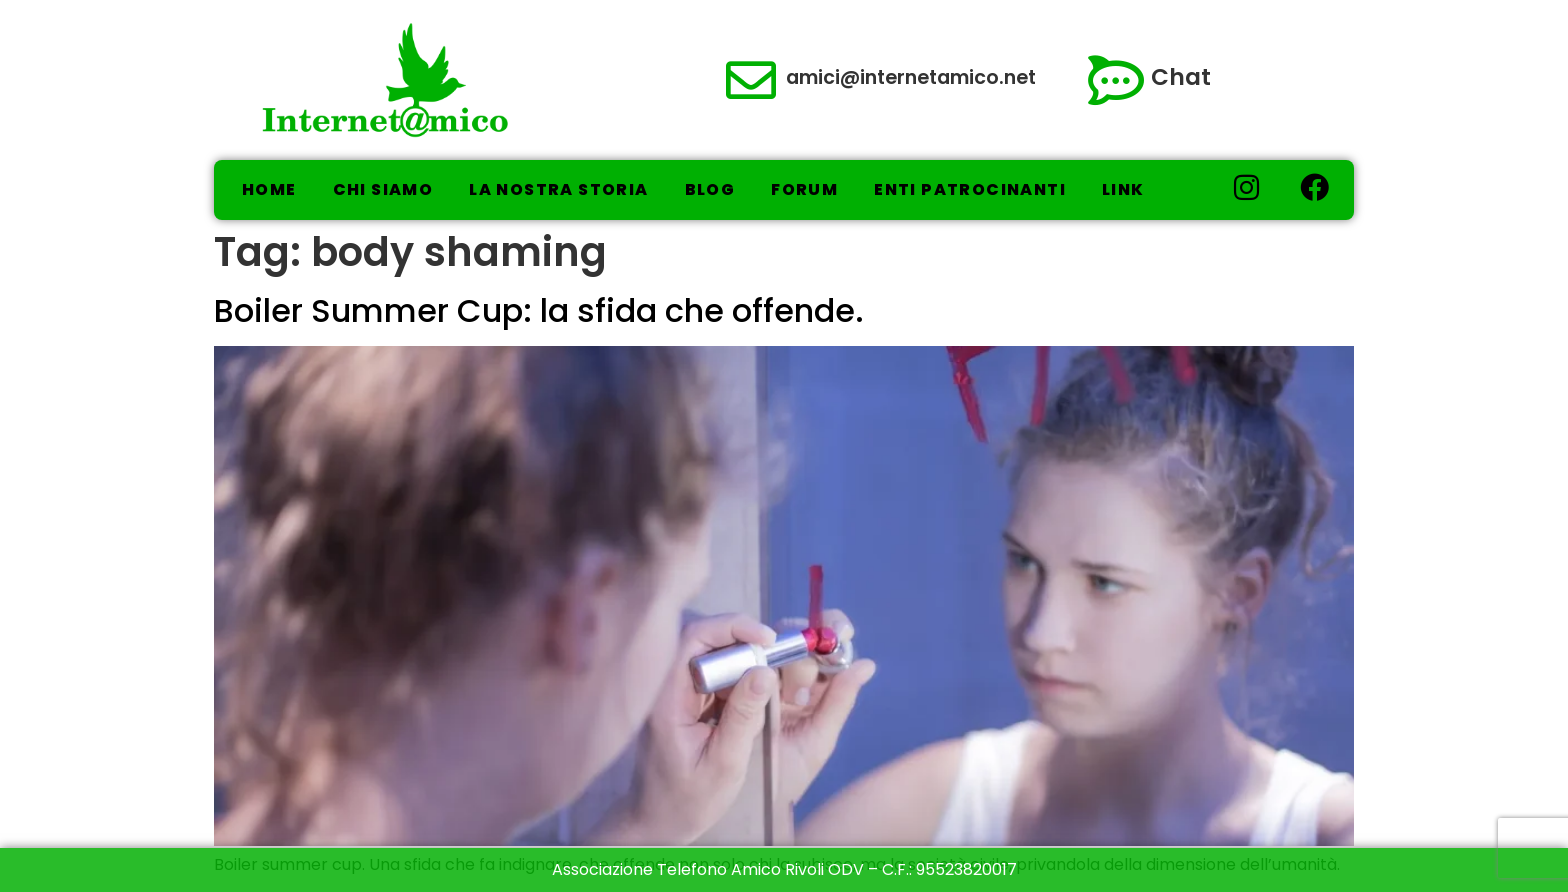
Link (1123, 189)
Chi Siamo (383, 189)
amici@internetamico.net (911, 77)
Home (269, 189)
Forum (804, 189)
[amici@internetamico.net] (751, 80)
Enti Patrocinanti (970, 189)
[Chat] (1116, 80)
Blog (710, 189)
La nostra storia (558, 189)
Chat (1181, 77)
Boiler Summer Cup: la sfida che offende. (539, 310)
